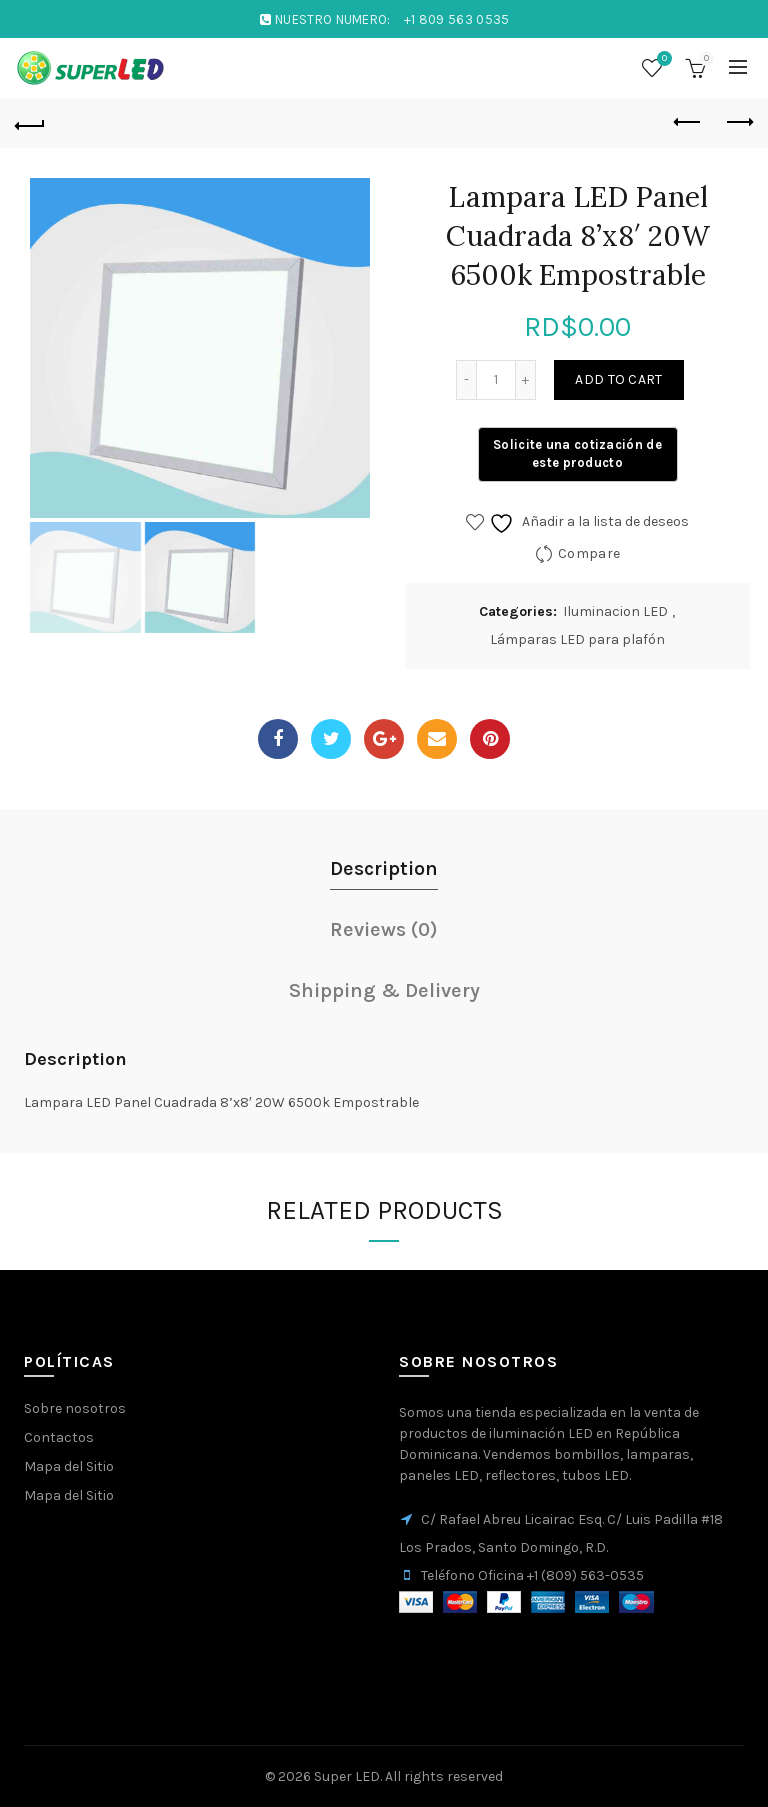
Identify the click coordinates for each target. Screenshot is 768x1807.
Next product (738, 122)
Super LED (347, 1776)
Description (384, 868)
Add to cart (618, 379)
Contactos (59, 1437)
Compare (589, 553)
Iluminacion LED (615, 611)
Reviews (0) (384, 929)
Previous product (688, 122)
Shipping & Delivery (384, 990)
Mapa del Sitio (69, 1466)
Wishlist (662, 59)
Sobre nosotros (75, 1408)
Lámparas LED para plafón (577, 639)
